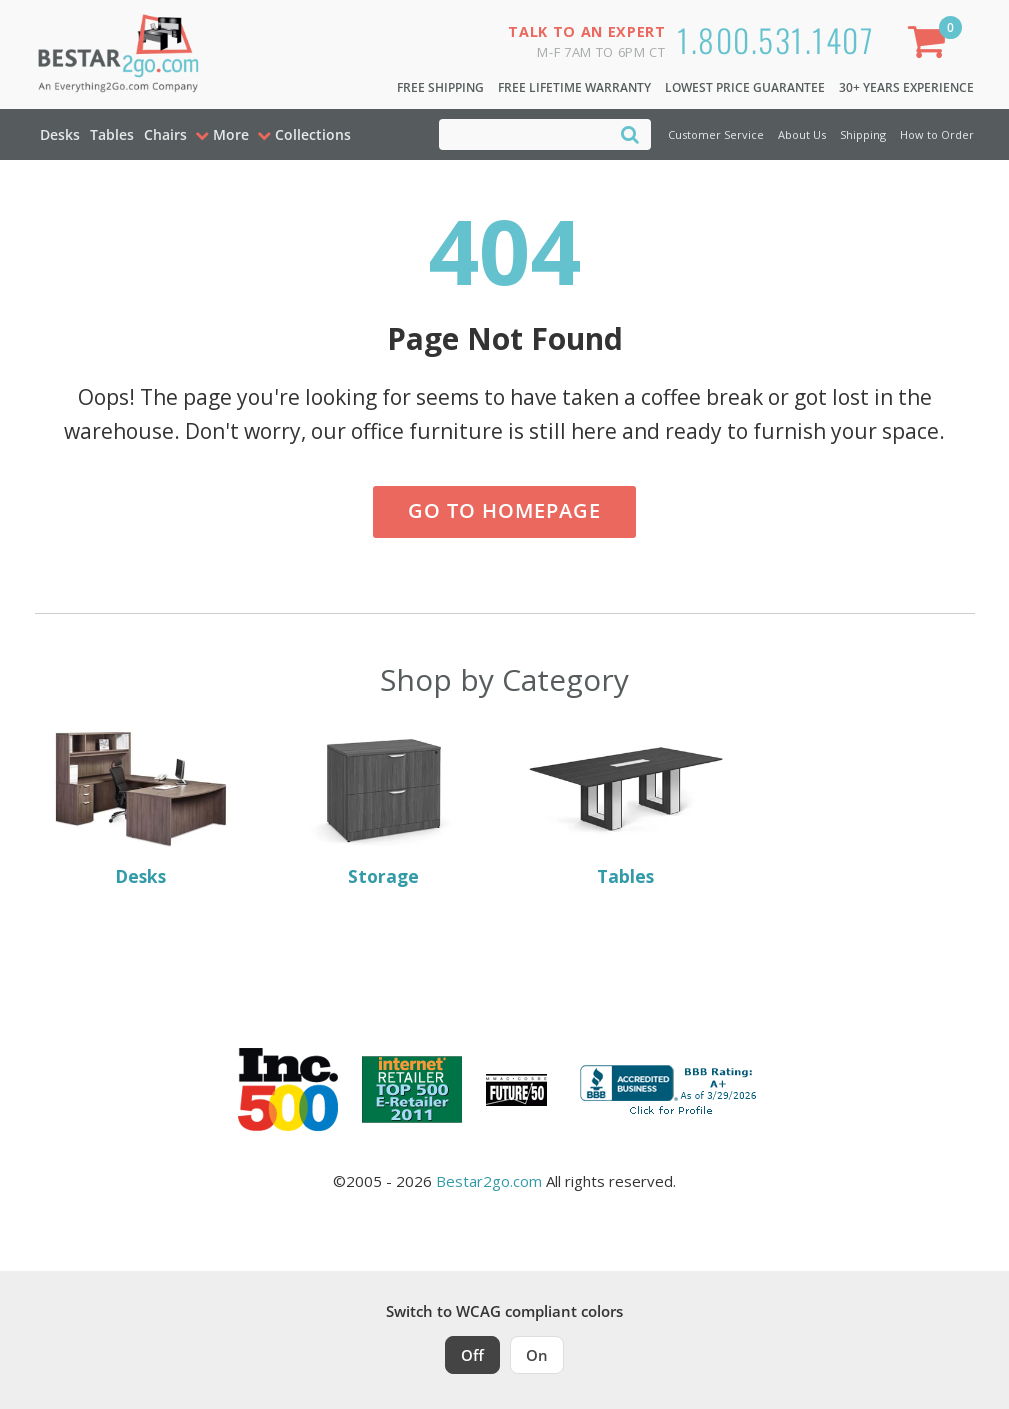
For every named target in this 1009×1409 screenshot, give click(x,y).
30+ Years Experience (906, 87)
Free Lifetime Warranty (574, 87)
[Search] (630, 133)
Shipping (863, 134)
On (537, 1355)
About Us (802, 134)
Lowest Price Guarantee (745, 87)
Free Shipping (440, 87)
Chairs (165, 134)
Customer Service (716, 134)
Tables (112, 134)
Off (472, 1355)
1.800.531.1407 (775, 39)
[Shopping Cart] (930, 45)
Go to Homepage (504, 510)
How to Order (937, 134)
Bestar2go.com (489, 1181)
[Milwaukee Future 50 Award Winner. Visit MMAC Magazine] (516, 1090)
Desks (60, 134)
